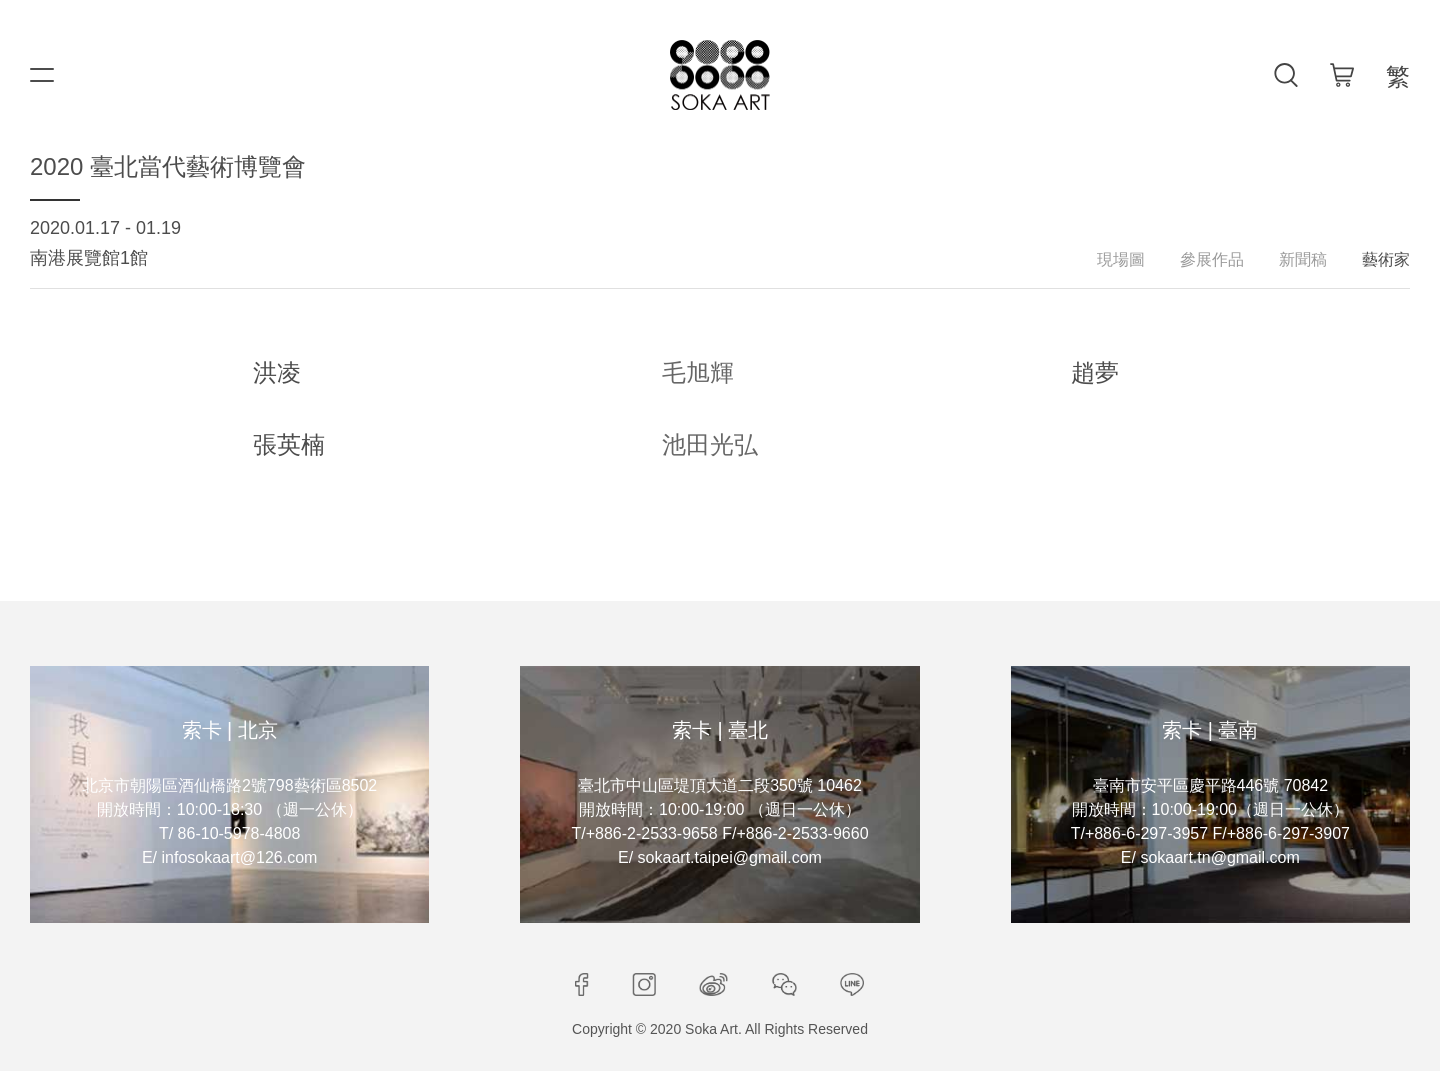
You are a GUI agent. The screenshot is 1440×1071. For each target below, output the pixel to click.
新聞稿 (1303, 259)
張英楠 (289, 444)
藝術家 (1386, 259)
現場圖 (1121, 259)
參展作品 (1212, 259)
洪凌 (277, 372)
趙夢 (1095, 372)
